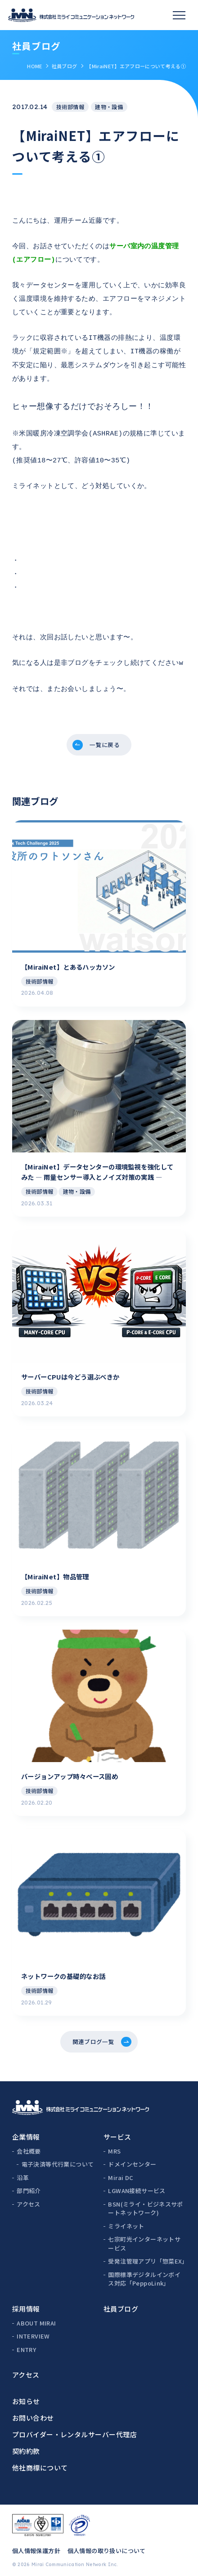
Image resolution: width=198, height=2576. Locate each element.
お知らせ (26, 2394)
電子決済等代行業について (58, 2157)
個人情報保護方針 (36, 2544)
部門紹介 (29, 2184)
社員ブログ (64, 66)
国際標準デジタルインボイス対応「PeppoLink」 (144, 2272)
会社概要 (29, 2144)
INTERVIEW (33, 2329)
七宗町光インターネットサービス (144, 2237)
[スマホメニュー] (179, 15)
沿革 (23, 2171)
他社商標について (40, 2461)
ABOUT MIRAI (36, 2316)
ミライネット (126, 2219)
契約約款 (26, 2444)
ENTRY (26, 2343)
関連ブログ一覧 (92, 2033)
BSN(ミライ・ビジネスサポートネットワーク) (145, 2202)
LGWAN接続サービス (136, 2184)
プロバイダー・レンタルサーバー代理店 (74, 2427)
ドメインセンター (132, 2157)
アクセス (28, 2197)
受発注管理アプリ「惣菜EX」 (147, 2254)
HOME (34, 66)
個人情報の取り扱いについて (107, 2544)
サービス (117, 2130)
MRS (114, 2144)
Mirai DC (120, 2171)
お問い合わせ (33, 2411)
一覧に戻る (105, 728)
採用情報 (26, 2302)
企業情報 (26, 2130)
